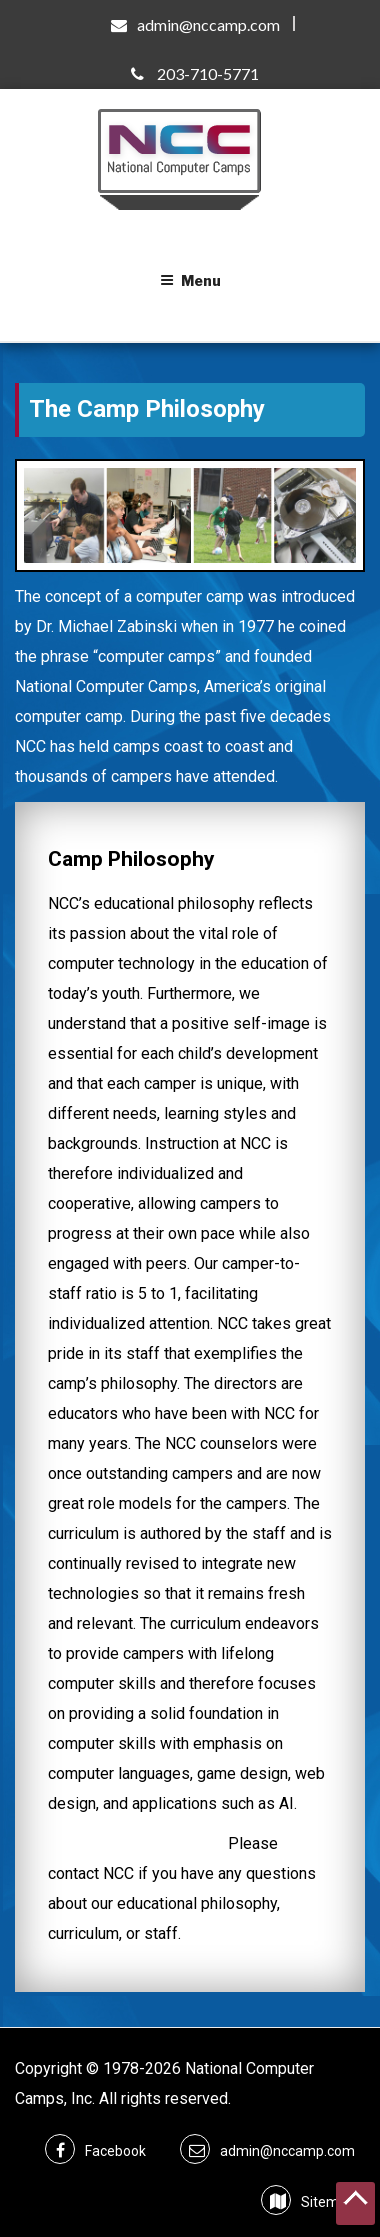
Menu (190, 280)
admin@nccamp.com (208, 24)
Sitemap (328, 2202)
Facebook (115, 2151)
